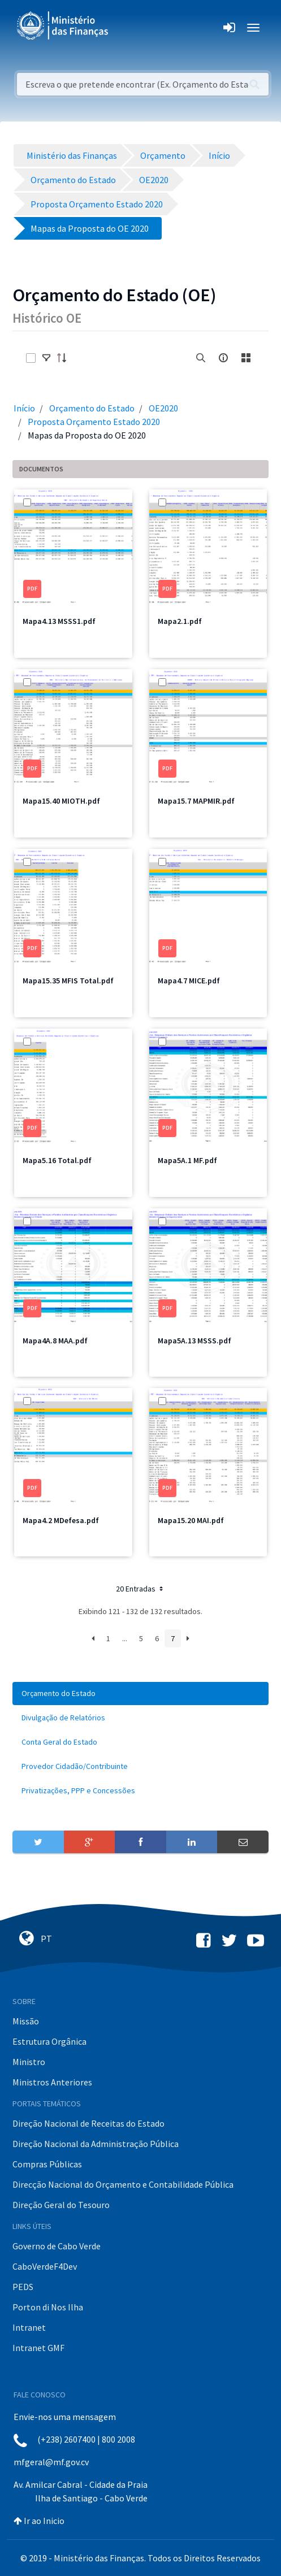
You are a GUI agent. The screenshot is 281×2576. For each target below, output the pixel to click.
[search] (201, 358)
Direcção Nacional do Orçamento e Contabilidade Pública (123, 2184)
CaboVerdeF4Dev (44, 2266)
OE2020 (163, 408)
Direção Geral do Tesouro (61, 2204)
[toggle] (46, 358)
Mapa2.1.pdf (180, 621)
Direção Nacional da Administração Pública (95, 2143)
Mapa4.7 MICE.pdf (189, 980)
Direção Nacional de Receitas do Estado (88, 2123)
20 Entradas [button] (140, 1589)
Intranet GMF (38, 2347)
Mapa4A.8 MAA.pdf (55, 1340)
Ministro (28, 2061)
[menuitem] (140, 1693)
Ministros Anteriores (52, 2082)
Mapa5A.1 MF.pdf (187, 1160)
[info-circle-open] (223, 358)
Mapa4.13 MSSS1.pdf (59, 621)
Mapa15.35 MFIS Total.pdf (68, 980)
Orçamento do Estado (92, 408)
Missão (25, 2021)
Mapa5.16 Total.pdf (57, 1160)
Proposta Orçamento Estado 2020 (94, 421)
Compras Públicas (47, 2164)
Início (24, 408)
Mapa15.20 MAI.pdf (191, 1520)
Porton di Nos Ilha (47, 2307)
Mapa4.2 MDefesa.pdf (61, 1520)
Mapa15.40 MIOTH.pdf (61, 801)
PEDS (22, 2286)
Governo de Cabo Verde (56, 2246)
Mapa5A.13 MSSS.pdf (194, 1340)
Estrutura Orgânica (49, 2041)
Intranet (29, 2327)
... (124, 1638)
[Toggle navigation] (126, 27)
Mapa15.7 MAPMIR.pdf (196, 801)
